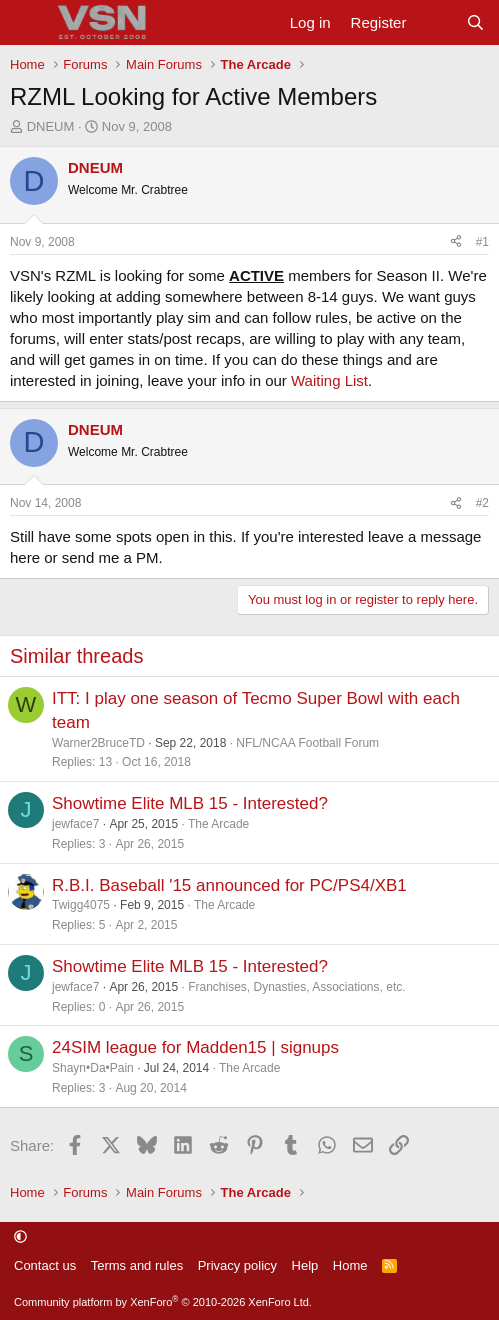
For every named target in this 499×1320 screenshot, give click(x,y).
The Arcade (218, 824)
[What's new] (435, 22)
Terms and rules (137, 1265)
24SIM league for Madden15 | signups (195, 1047)
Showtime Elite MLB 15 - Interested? (190, 803)
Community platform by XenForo (163, 1302)
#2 (482, 503)
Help (305, 1265)
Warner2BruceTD (98, 743)
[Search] (475, 22)
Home (350, 1265)
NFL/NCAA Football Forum (307, 743)
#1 (482, 242)
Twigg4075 (81, 905)
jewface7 (75, 824)
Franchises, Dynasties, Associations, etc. (296, 987)
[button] (20, 1236)
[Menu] (27, 23)
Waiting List (329, 380)
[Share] (456, 242)
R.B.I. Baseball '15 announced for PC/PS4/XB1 (229, 885)
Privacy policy (237, 1265)
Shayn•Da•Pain (93, 1068)
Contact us (45, 1265)
